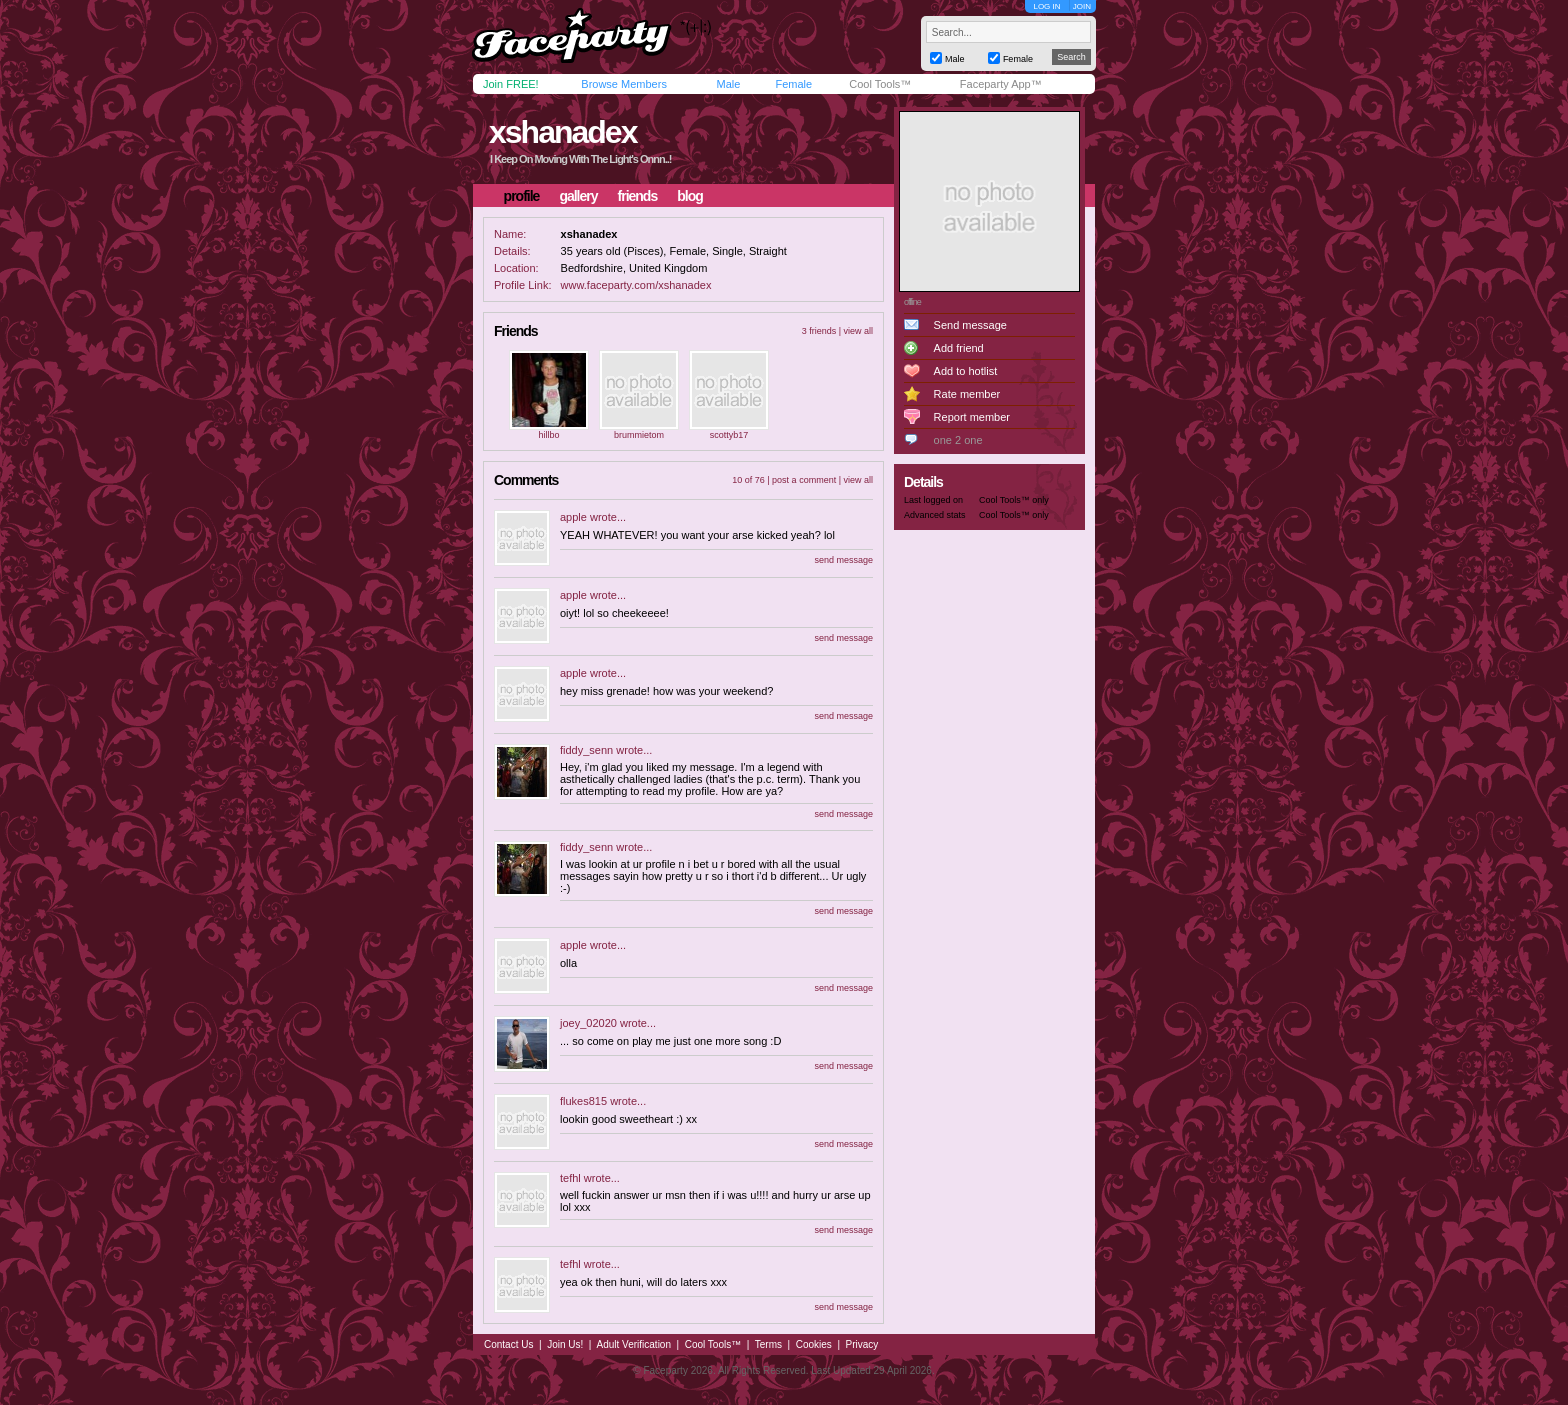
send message (843, 560)
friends (638, 196)
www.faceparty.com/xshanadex (636, 285)
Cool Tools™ (880, 84)
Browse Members (624, 84)
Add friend (959, 348)
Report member (972, 417)
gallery (578, 196)
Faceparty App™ (1001, 84)
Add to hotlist (966, 371)
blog (690, 196)
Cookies (814, 1344)
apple (573, 517)
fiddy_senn (586, 750)
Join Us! (565, 1344)
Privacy (862, 1344)
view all (858, 331)
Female (793, 84)
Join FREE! (511, 84)
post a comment (804, 480)
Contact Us (508, 1344)
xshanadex (562, 132)
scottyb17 (729, 435)
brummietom (639, 435)
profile (522, 196)
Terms (768, 1344)
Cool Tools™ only (1014, 500)
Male (728, 84)
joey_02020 (588, 1023)
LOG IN (1046, 6)
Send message (970, 325)
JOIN (1082, 6)
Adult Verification (633, 1344)
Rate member (967, 394)
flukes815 (583, 1101)
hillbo (548, 435)
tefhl (570, 1178)
